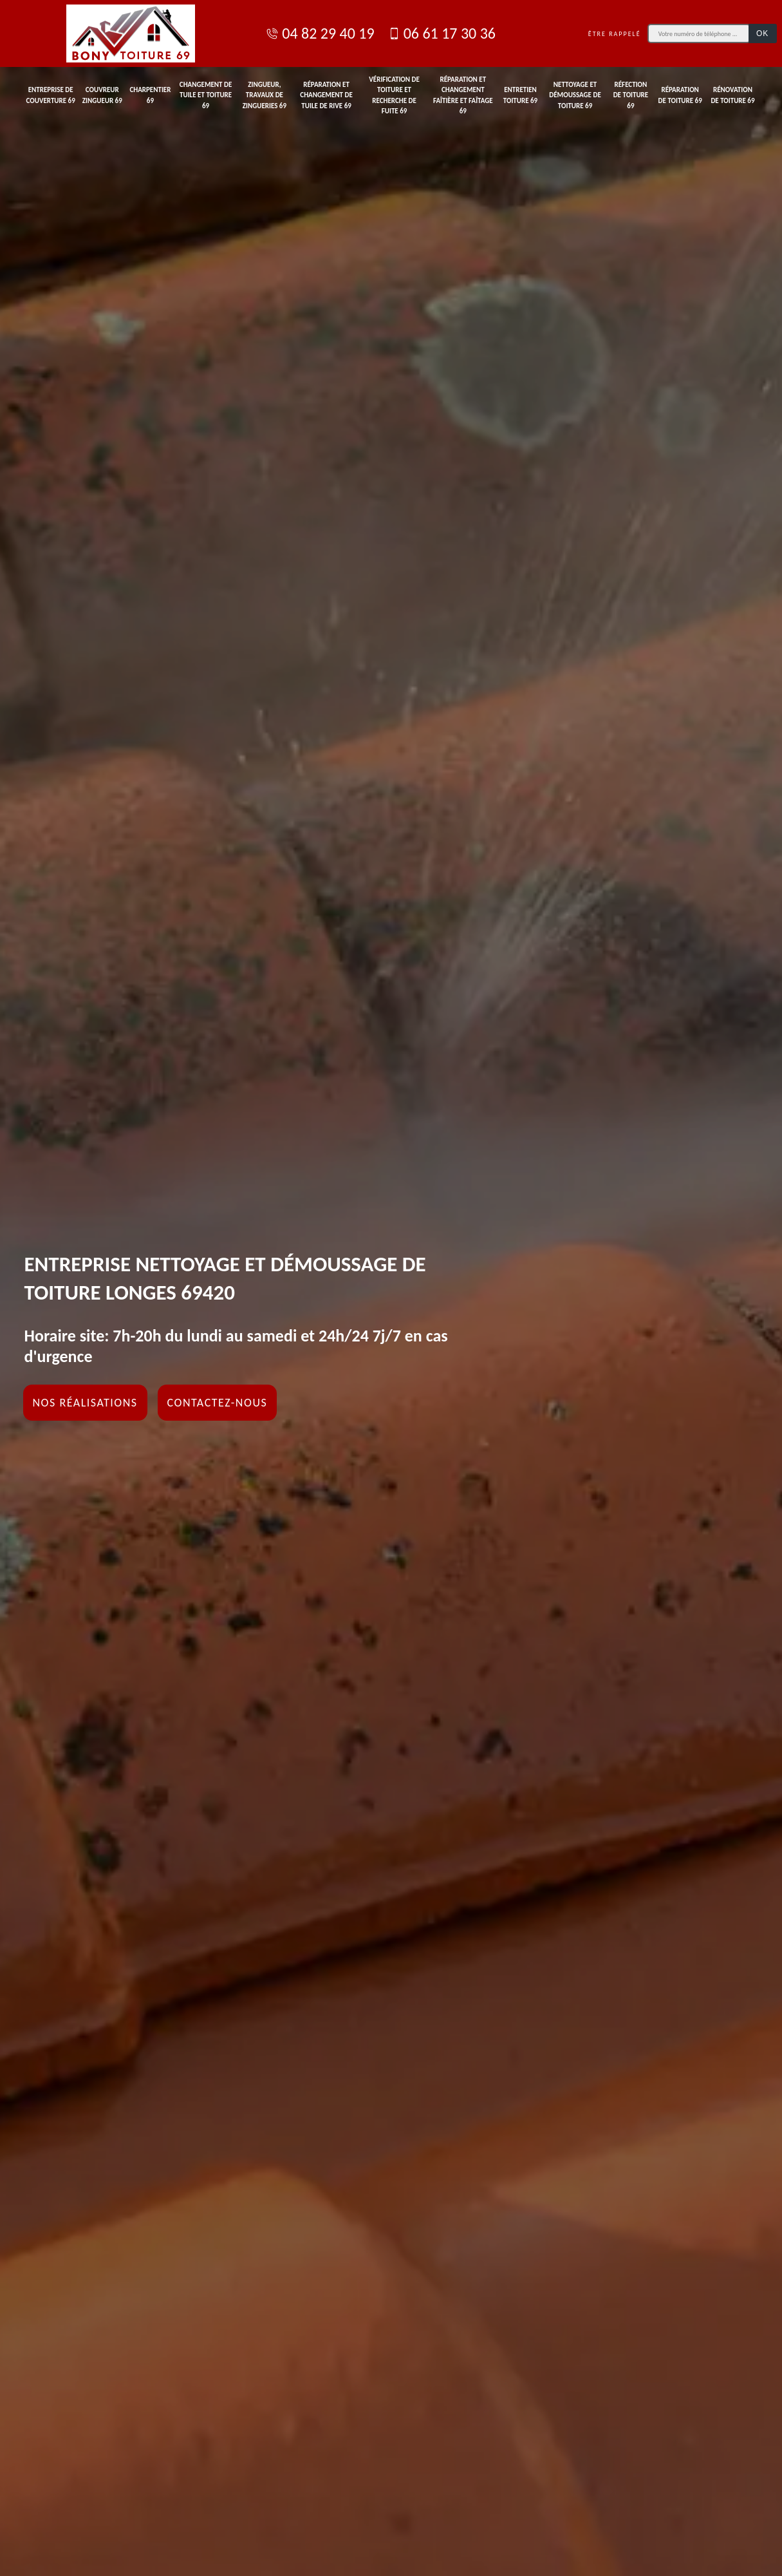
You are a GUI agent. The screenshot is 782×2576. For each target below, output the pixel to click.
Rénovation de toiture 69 (732, 95)
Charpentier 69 (150, 95)
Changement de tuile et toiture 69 (206, 95)
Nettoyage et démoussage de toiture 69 (575, 95)
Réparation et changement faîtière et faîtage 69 (463, 95)
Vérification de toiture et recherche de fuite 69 (394, 95)
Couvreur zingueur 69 (102, 95)
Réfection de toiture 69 (631, 95)
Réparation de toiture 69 (680, 95)
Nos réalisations (85, 1403)
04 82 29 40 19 (320, 33)
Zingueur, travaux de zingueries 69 (264, 95)
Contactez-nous (217, 1403)
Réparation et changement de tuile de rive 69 (326, 95)
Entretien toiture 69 (520, 95)
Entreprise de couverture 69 (50, 95)
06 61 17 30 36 (441, 33)
